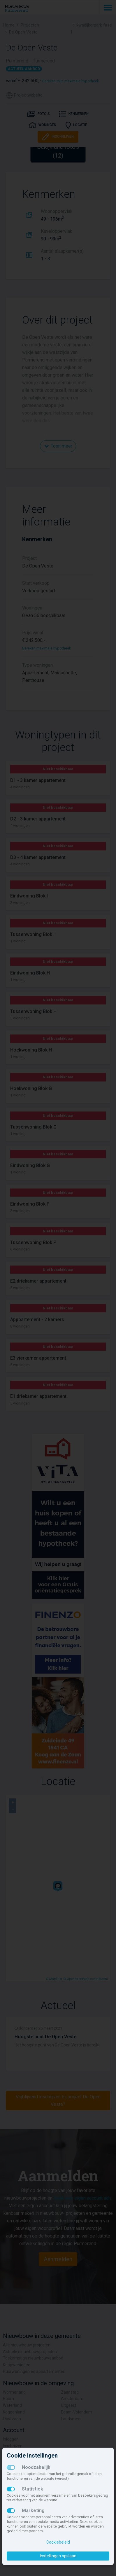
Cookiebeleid (58, 2542)
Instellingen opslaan (58, 2556)
